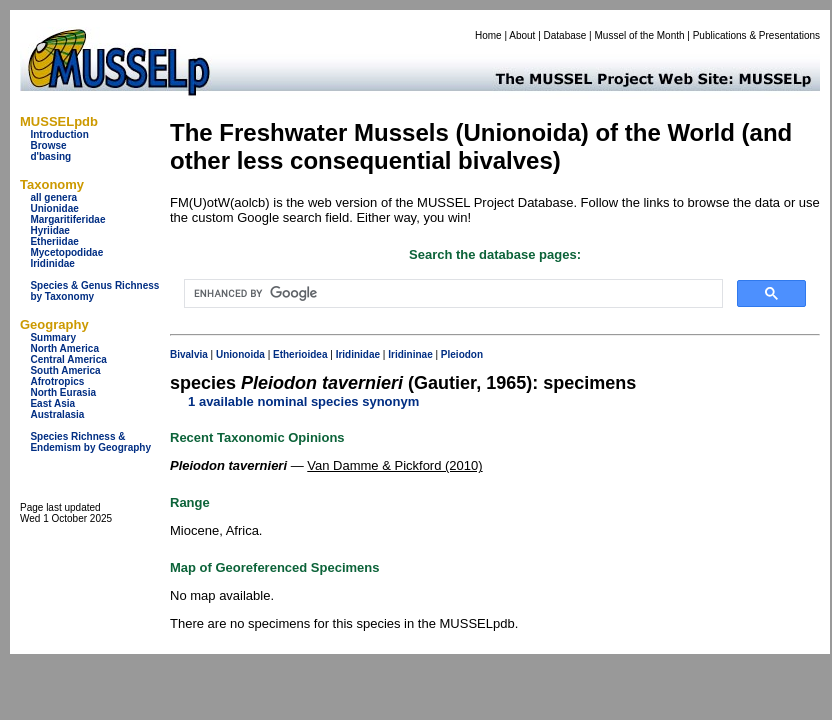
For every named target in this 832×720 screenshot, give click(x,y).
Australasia (57, 414)
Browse (48, 145)
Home (488, 35)
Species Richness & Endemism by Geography (90, 442)
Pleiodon (462, 354)
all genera (53, 197)
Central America (68, 359)
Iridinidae (52, 263)
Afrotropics (57, 381)
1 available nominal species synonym (303, 401)
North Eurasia (63, 392)
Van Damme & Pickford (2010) (394, 465)
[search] (451, 294)
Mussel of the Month (640, 35)
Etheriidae (54, 241)
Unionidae (54, 208)
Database (565, 35)
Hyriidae (49, 230)
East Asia (52, 403)
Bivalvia (189, 354)
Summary (53, 337)
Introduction (59, 134)
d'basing (50, 156)
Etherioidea (300, 354)
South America (65, 370)
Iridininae (410, 354)
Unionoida (240, 354)
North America (64, 348)
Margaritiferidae (67, 219)
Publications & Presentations (756, 35)
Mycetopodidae (66, 252)
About (522, 35)
